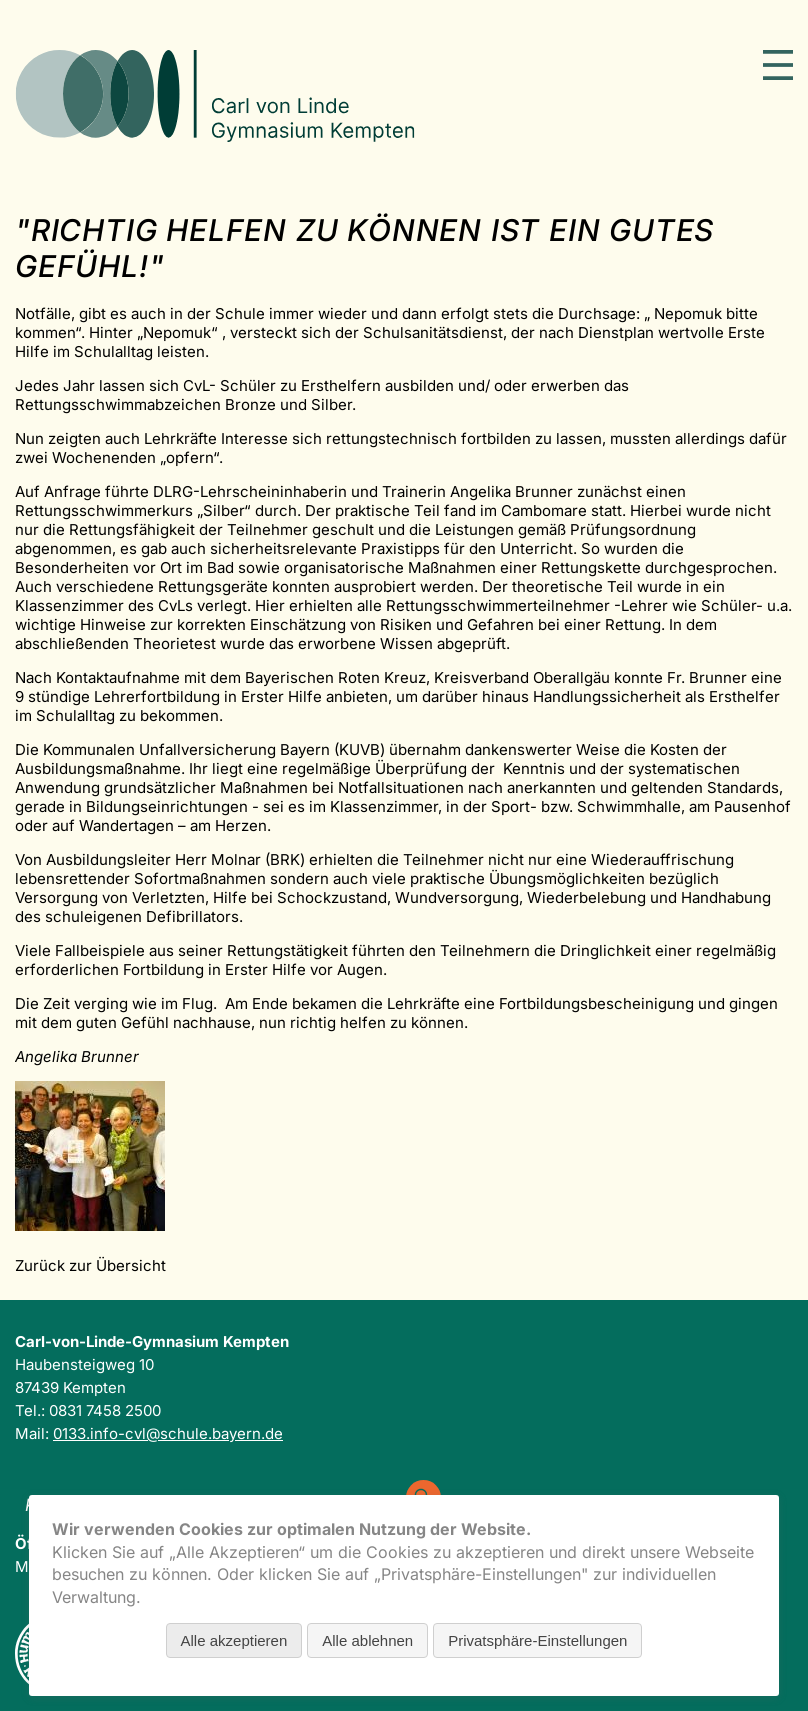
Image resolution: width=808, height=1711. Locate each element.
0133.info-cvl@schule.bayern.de (168, 1433)
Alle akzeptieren (234, 1640)
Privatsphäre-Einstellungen (537, 1640)
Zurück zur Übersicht (90, 1265)
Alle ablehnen (367, 1640)
